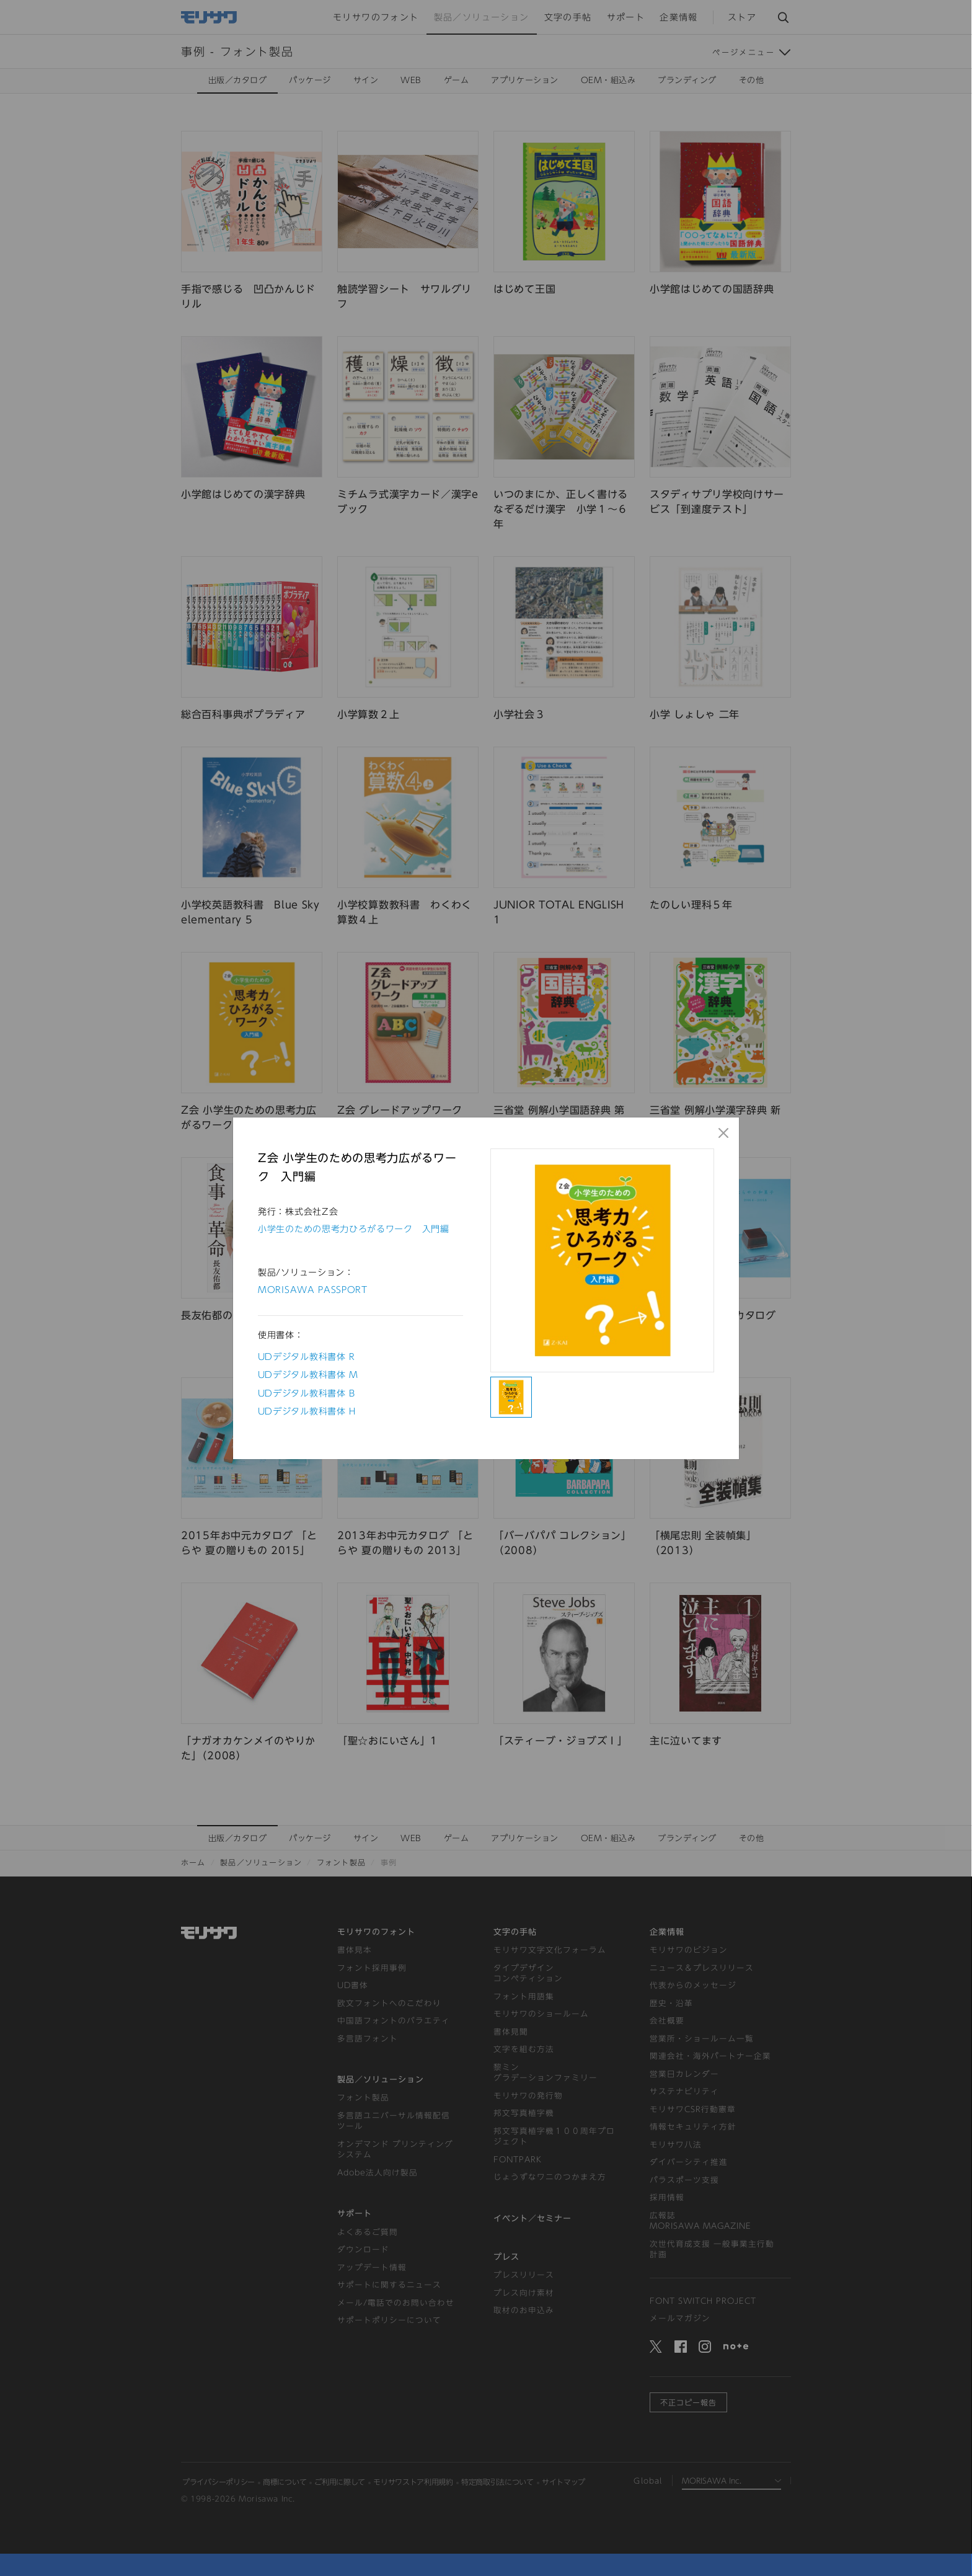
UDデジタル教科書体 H (307, 1411)
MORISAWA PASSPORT (313, 1290)
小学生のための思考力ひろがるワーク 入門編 (353, 1229)
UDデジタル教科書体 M (308, 1374)
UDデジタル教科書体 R (306, 1356)
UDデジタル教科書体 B (306, 1393)
